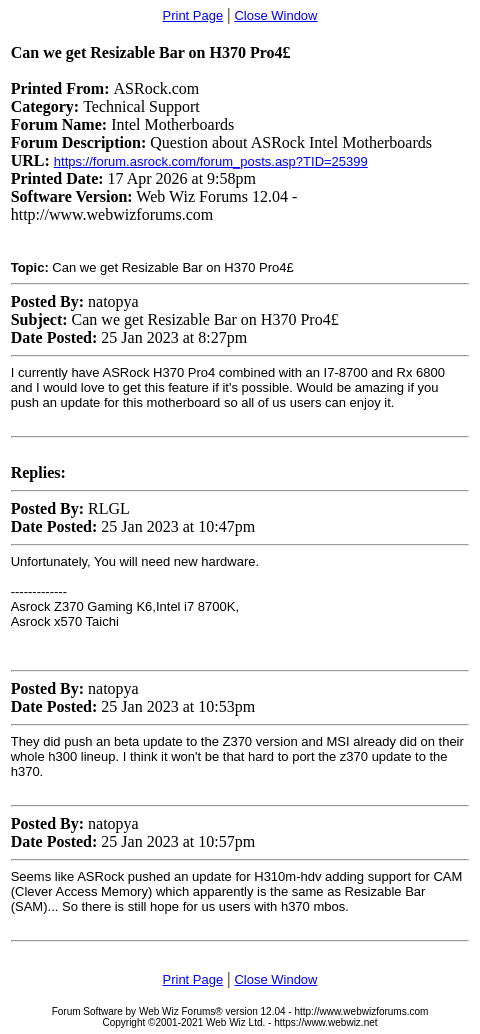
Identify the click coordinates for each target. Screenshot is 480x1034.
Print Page (193, 15)
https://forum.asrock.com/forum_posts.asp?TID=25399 (211, 161)
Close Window (275, 15)
